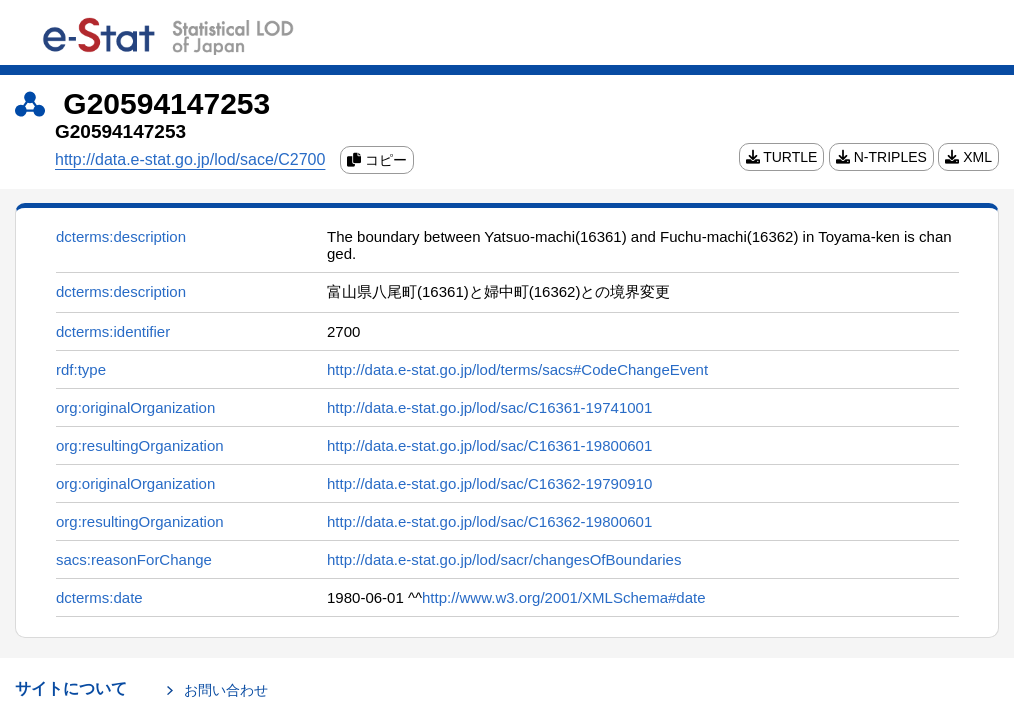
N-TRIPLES (881, 157)
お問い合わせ (226, 690)
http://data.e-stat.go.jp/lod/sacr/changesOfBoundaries (504, 559)
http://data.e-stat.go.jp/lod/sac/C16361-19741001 (489, 407)
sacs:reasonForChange (134, 559)
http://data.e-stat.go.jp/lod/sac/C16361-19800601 (489, 445)
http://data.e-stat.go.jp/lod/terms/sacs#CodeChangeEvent (517, 369)
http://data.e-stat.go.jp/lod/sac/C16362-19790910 (489, 483)
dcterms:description (121, 236)
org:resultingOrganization (140, 445)
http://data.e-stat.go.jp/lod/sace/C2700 (190, 159)
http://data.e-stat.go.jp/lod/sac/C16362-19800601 (489, 521)
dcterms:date (99, 597)
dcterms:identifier (113, 331)
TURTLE (782, 157)
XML (968, 157)
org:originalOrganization (135, 407)
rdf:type (81, 369)
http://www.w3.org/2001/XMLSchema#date (564, 597)
